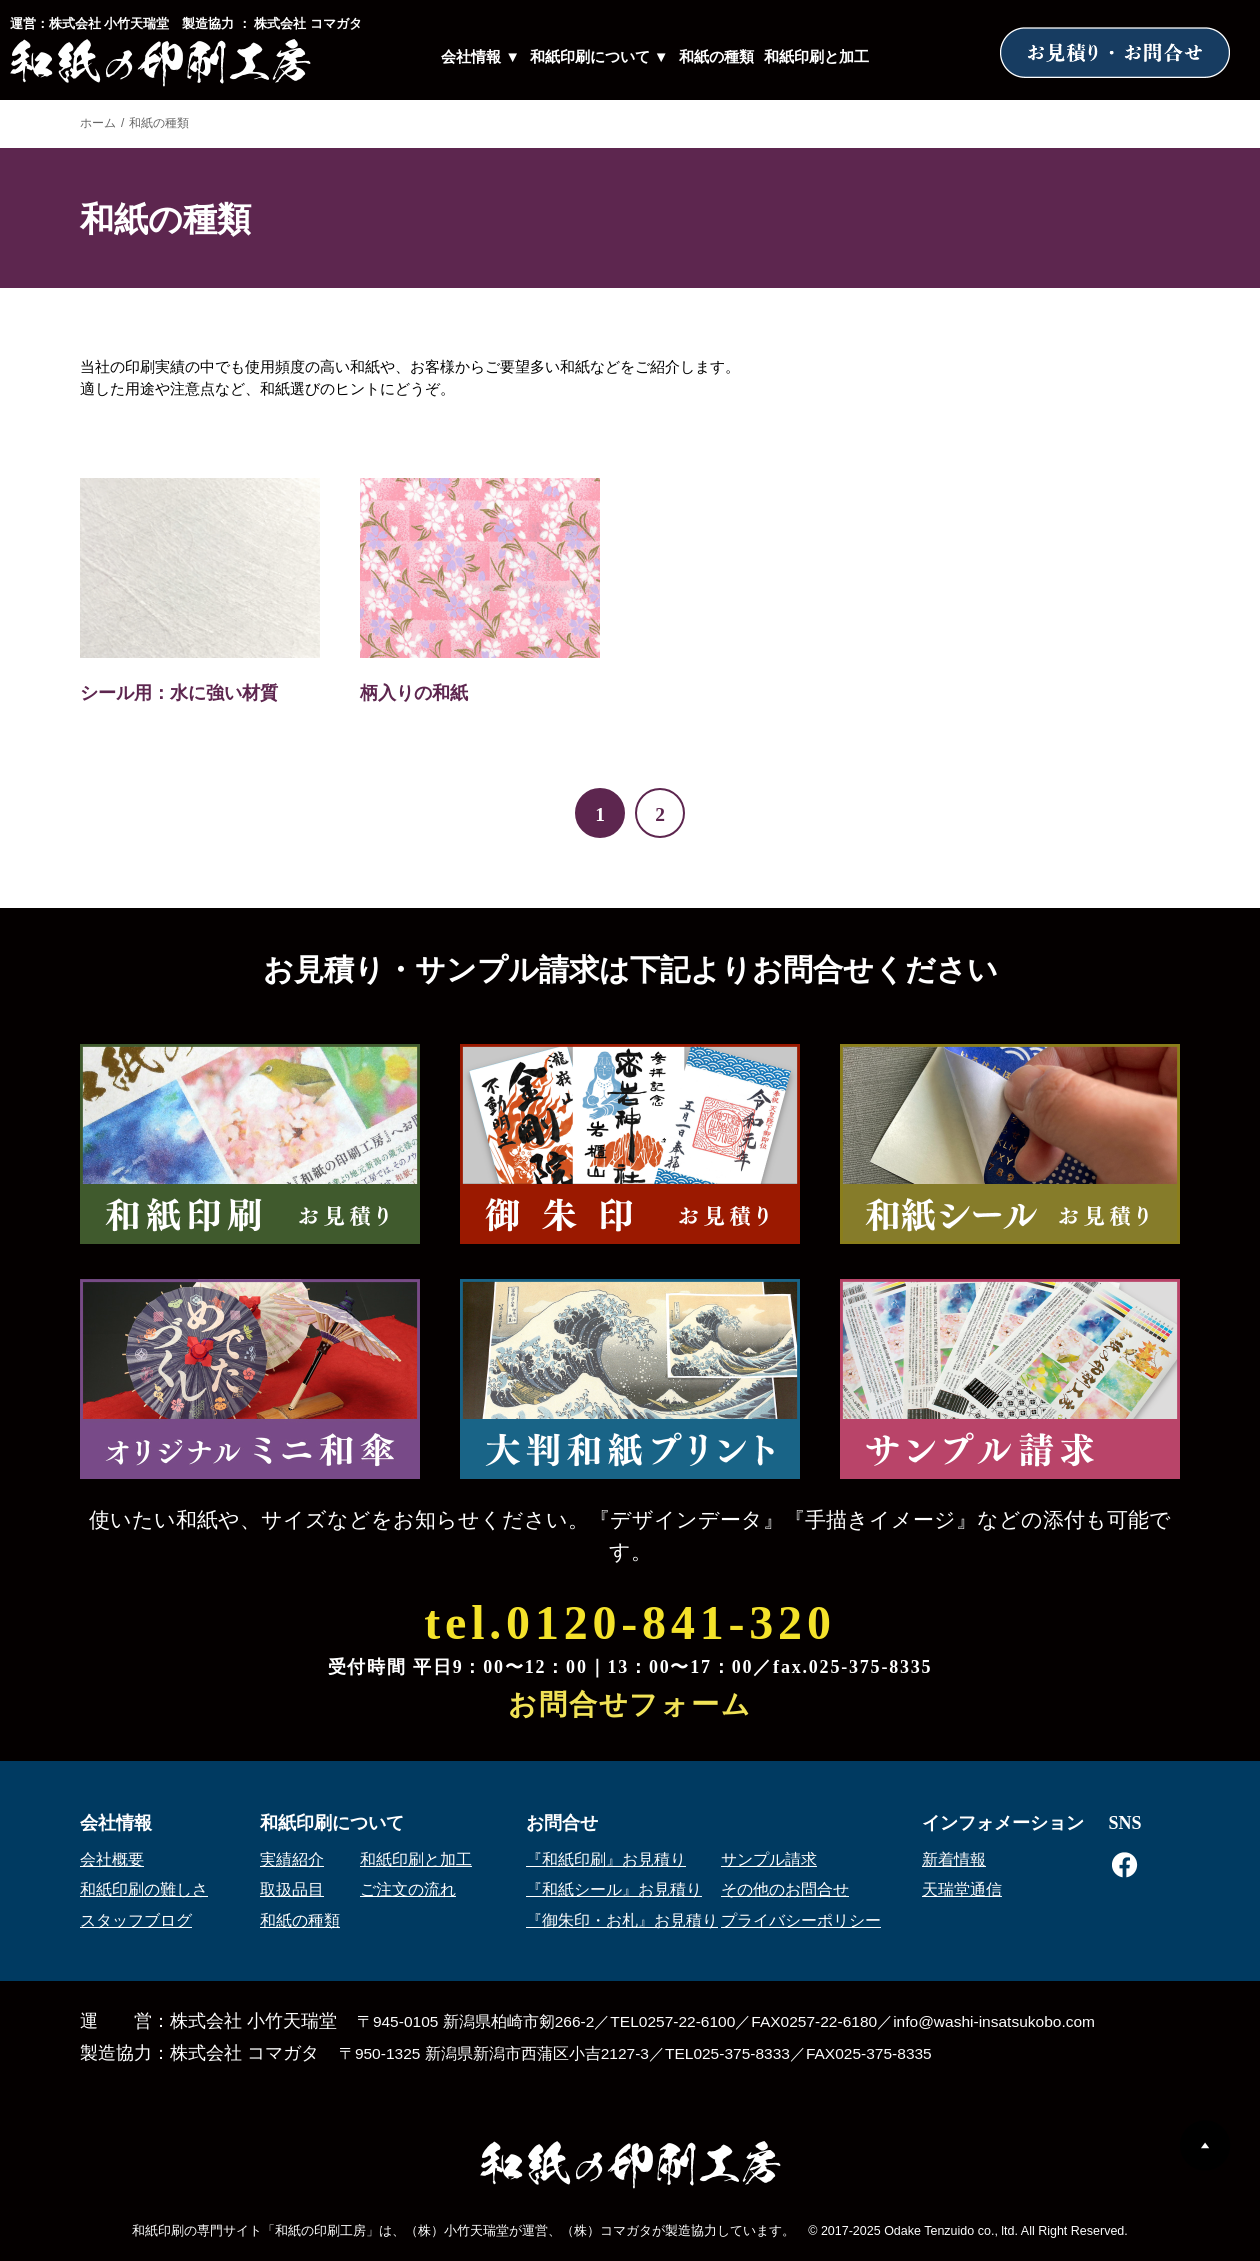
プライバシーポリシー (801, 1920)
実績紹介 (292, 1859)
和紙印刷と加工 (816, 57)
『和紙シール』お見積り (614, 1889)
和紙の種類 (716, 57)
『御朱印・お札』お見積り (622, 1920)
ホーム (98, 123)
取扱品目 (292, 1889)
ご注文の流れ (408, 1889)
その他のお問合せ (785, 1889)
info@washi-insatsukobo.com (994, 2021)
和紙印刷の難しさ (144, 1889)
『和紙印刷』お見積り (606, 1859)
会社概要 (112, 1859)
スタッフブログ (136, 1920)
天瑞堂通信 (962, 1889)
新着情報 (954, 1859)
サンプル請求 (769, 1859)
